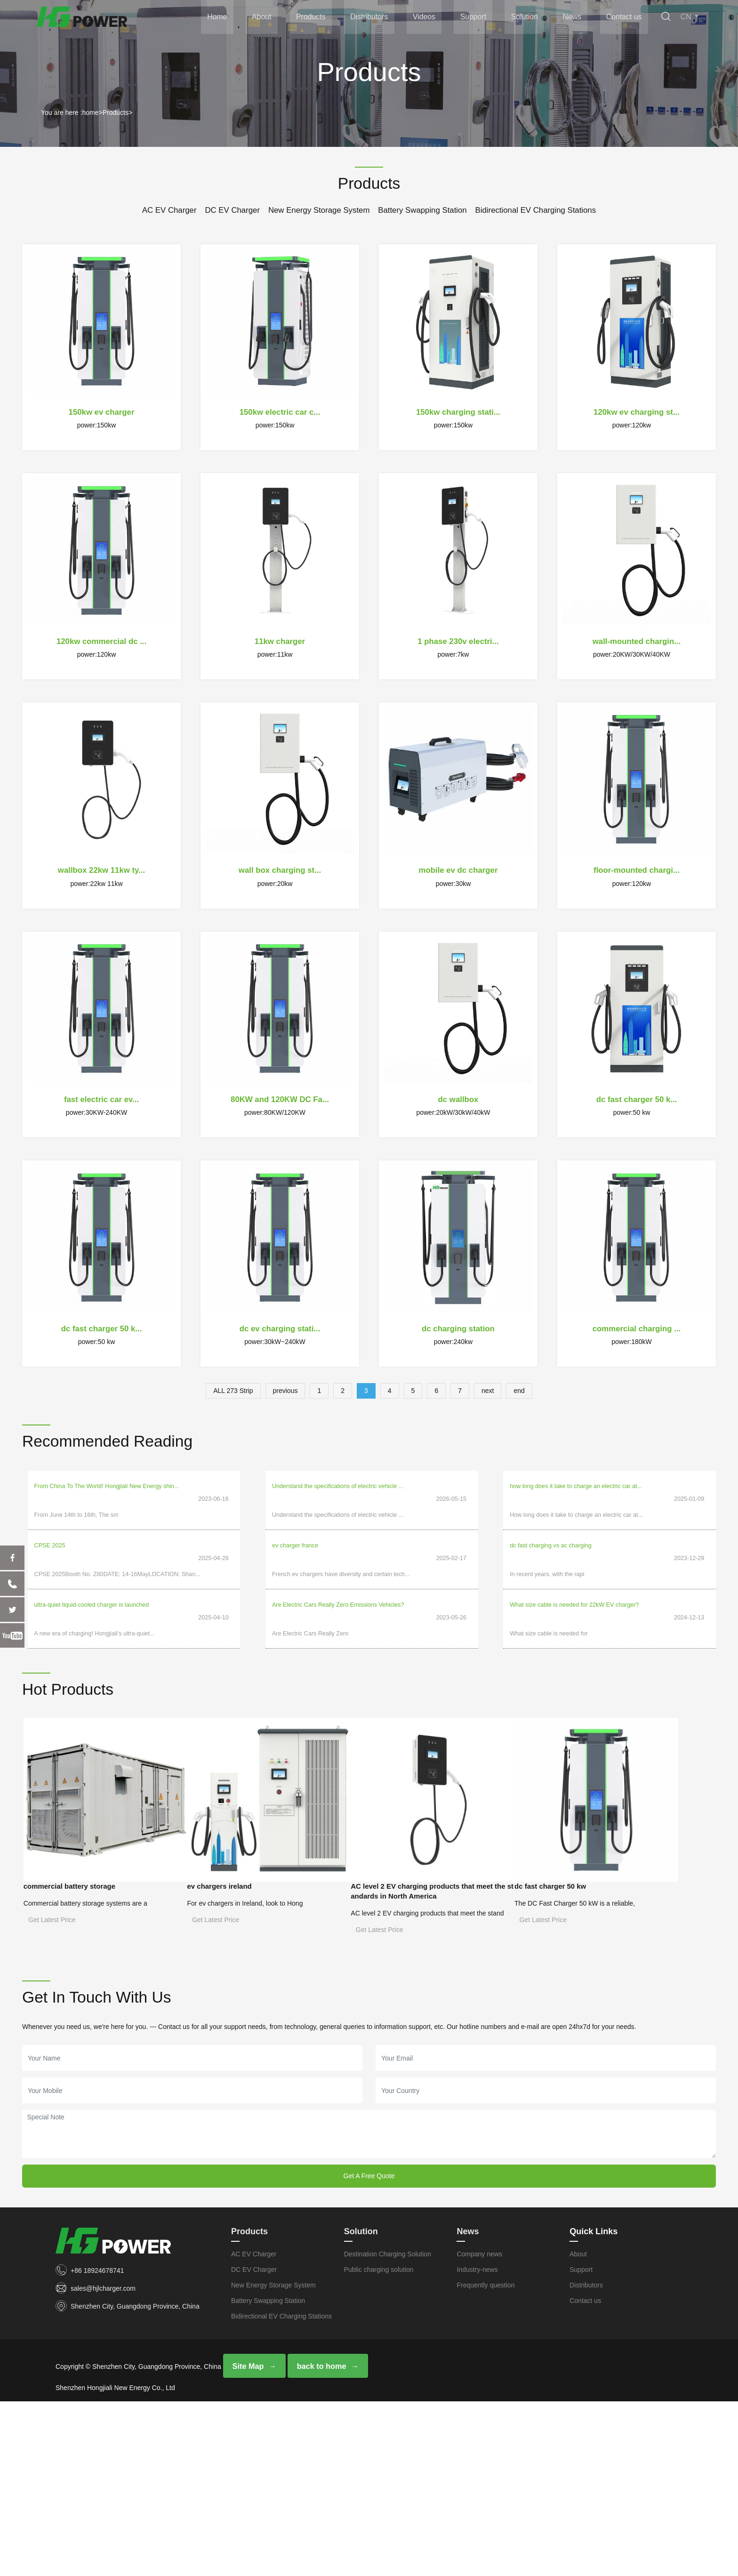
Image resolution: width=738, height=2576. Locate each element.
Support (474, 18)
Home (219, 18)
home (90, 112)
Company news (479, 2427)
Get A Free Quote (369, 2349)
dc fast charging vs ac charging (551, 1533)
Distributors (371, 18)
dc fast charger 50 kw (68, 2062)
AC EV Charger (169, 210)
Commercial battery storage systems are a (97, 1859)
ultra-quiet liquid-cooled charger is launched (91, 1580)
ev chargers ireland (239, 1842)
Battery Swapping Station (422, 210)
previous (285, 1390)
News (571, 18)
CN (690, 18)
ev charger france (295, 1533)
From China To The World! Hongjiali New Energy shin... (106, 1486)
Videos (425, 18)
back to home (320, 2540)
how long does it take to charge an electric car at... (576, 1486)
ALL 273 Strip (233, 1390)
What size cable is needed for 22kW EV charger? (574, 1580)
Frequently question (485, 2458)
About (263, 18)
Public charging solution (379, 2443)
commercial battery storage (78, 1842)
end (518, 1390)
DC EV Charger (232, 210)
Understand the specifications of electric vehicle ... (337, 1486)
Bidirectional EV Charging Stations (535, 210)
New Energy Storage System (318, 210)
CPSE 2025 (49, 1533)
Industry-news (477, 2443)
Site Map (248, 2540)
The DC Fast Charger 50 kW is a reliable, (95, 2079)
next (487, 1390)
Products (312, 18)
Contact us (624, 18)
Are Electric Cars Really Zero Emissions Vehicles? (338, 1580)
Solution (524, 18)
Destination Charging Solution (387, 2427)
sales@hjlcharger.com (103, 2461)
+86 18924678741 (97, 2443)
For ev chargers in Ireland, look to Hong (266, 1859)
